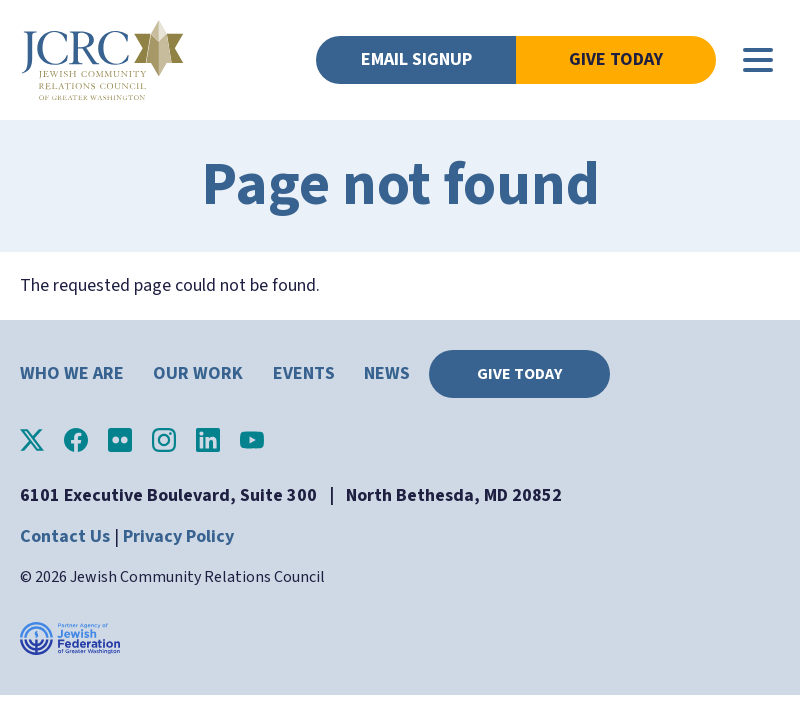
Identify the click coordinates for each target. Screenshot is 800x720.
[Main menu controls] (758, 60)
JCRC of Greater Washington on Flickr (120, 440)
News (387, 373)
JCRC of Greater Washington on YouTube (252, 440)
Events (304, 373)
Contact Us (65, 536)
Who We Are (72, 373)
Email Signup (416, 59)
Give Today (616, 59)
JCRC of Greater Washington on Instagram (164, 440)
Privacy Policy (178, 536)
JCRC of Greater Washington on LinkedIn (208, 440)
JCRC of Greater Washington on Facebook (76, 440)
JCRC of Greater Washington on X (32, 440)
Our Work (198, 373)
